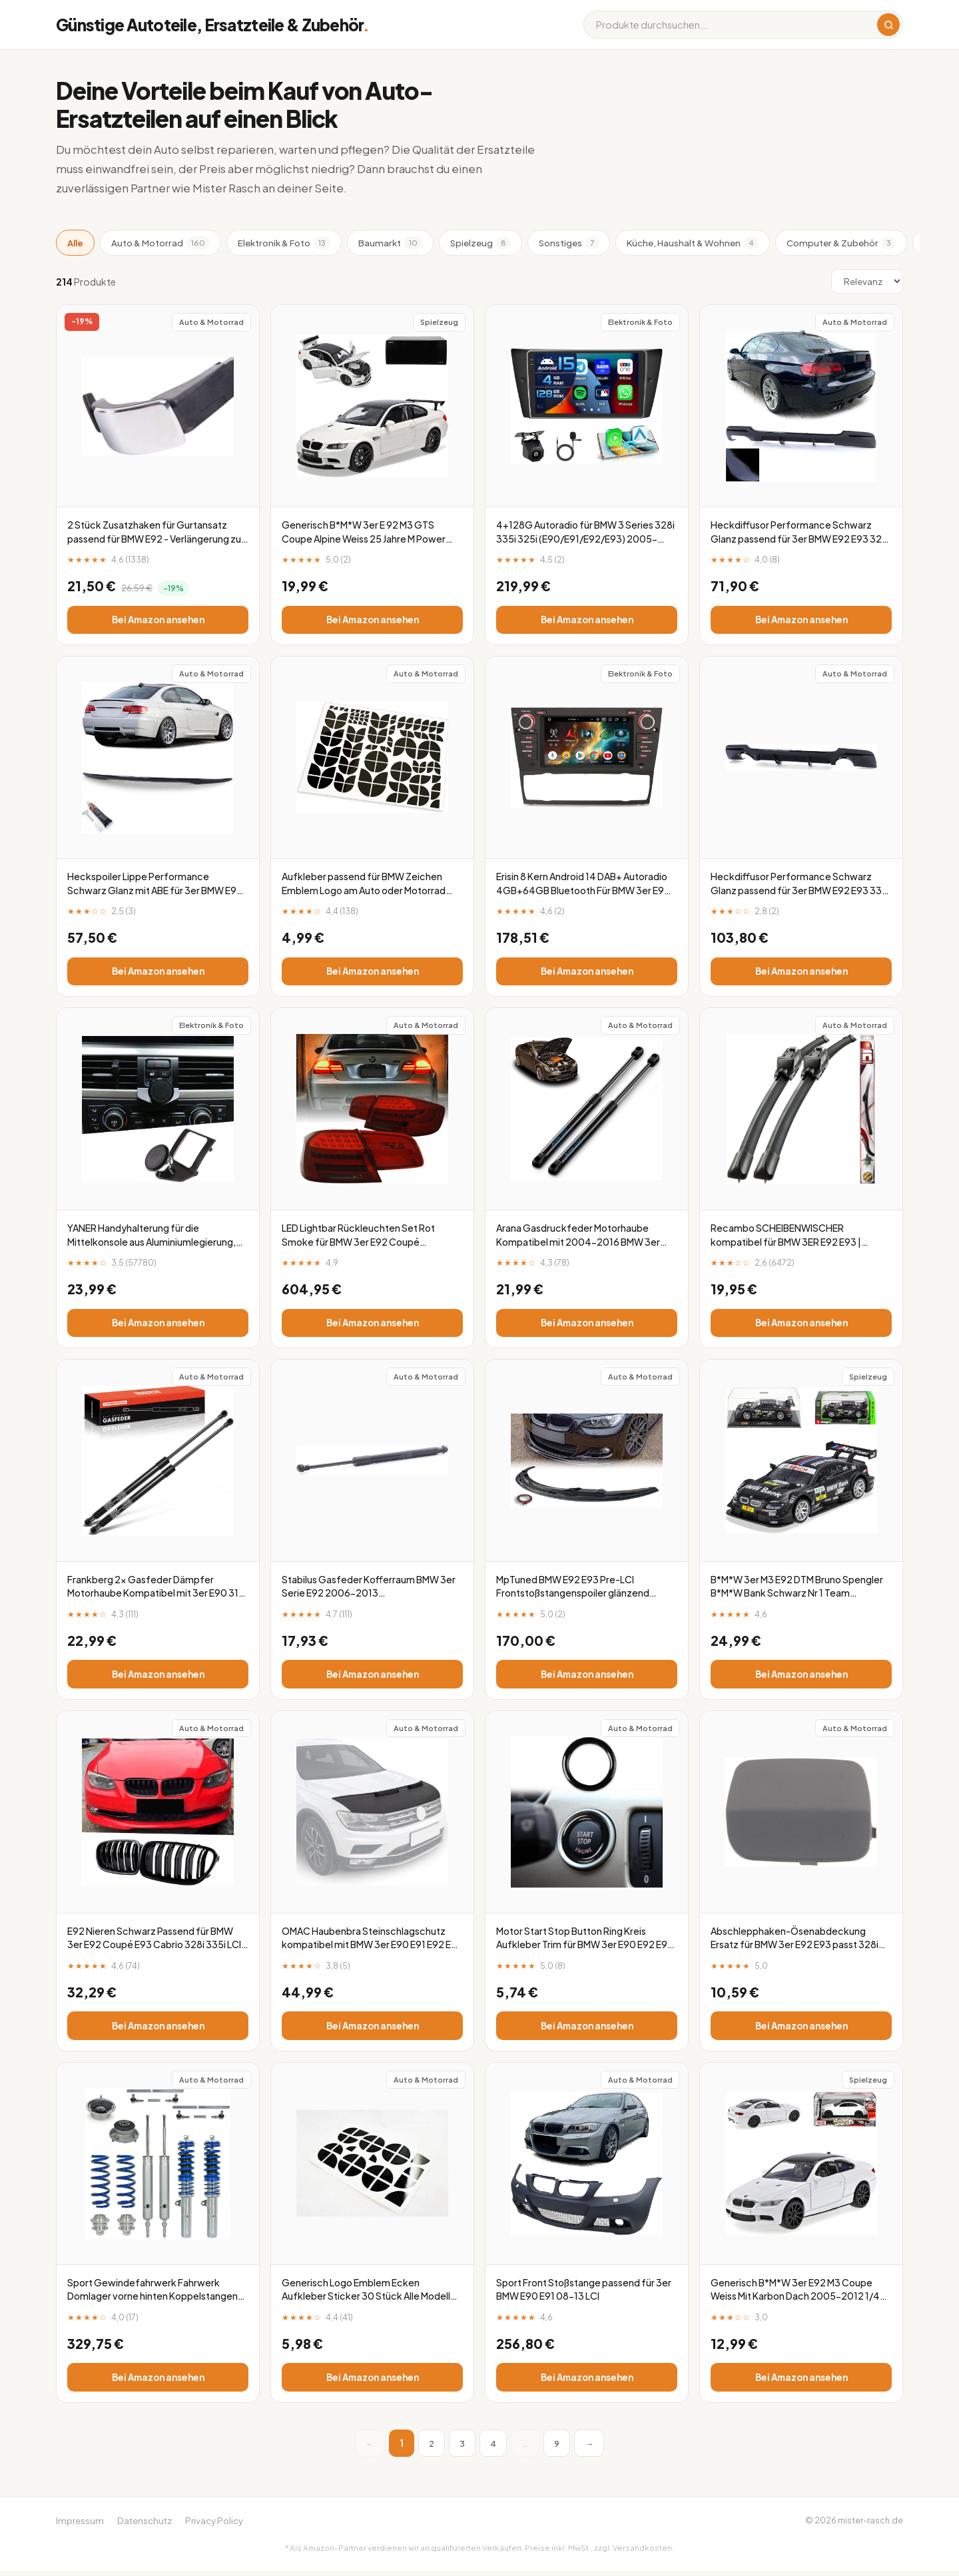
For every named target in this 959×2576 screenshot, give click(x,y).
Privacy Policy (214, 2525)
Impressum (80, 2525)
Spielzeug (480, 243)
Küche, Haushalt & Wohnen (693, 243)
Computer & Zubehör (841, 243)
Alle (75, 242)
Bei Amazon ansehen (157, 620)
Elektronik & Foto (284, 243)
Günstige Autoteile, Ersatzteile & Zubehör (213, 25)
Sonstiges (569, 243)
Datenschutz (144, 2525)
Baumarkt (390, 243)
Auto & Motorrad (160, 243)
